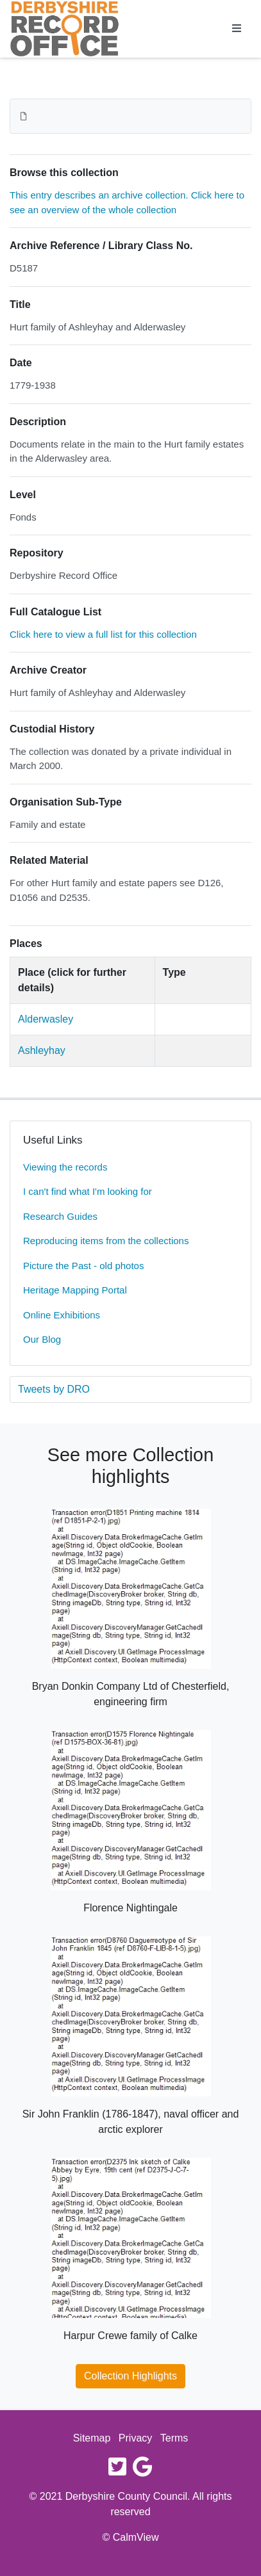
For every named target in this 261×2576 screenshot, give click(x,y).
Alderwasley (45, 1019)
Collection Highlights (130, 2375)
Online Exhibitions (61, 1314)
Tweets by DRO (54, 1389)
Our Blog (42, 1339)
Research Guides (60, 1216)
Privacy (135, 2438)
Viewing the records (65, 1167)
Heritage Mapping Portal (75, 1289)
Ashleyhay (41, 1050)
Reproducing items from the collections (106, 1240)
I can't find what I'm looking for (87, 1191)
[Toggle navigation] (237, 29)
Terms (174, 2438)
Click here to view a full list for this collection (103, 634)
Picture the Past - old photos (83, 1265)
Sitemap (92, 2438)
